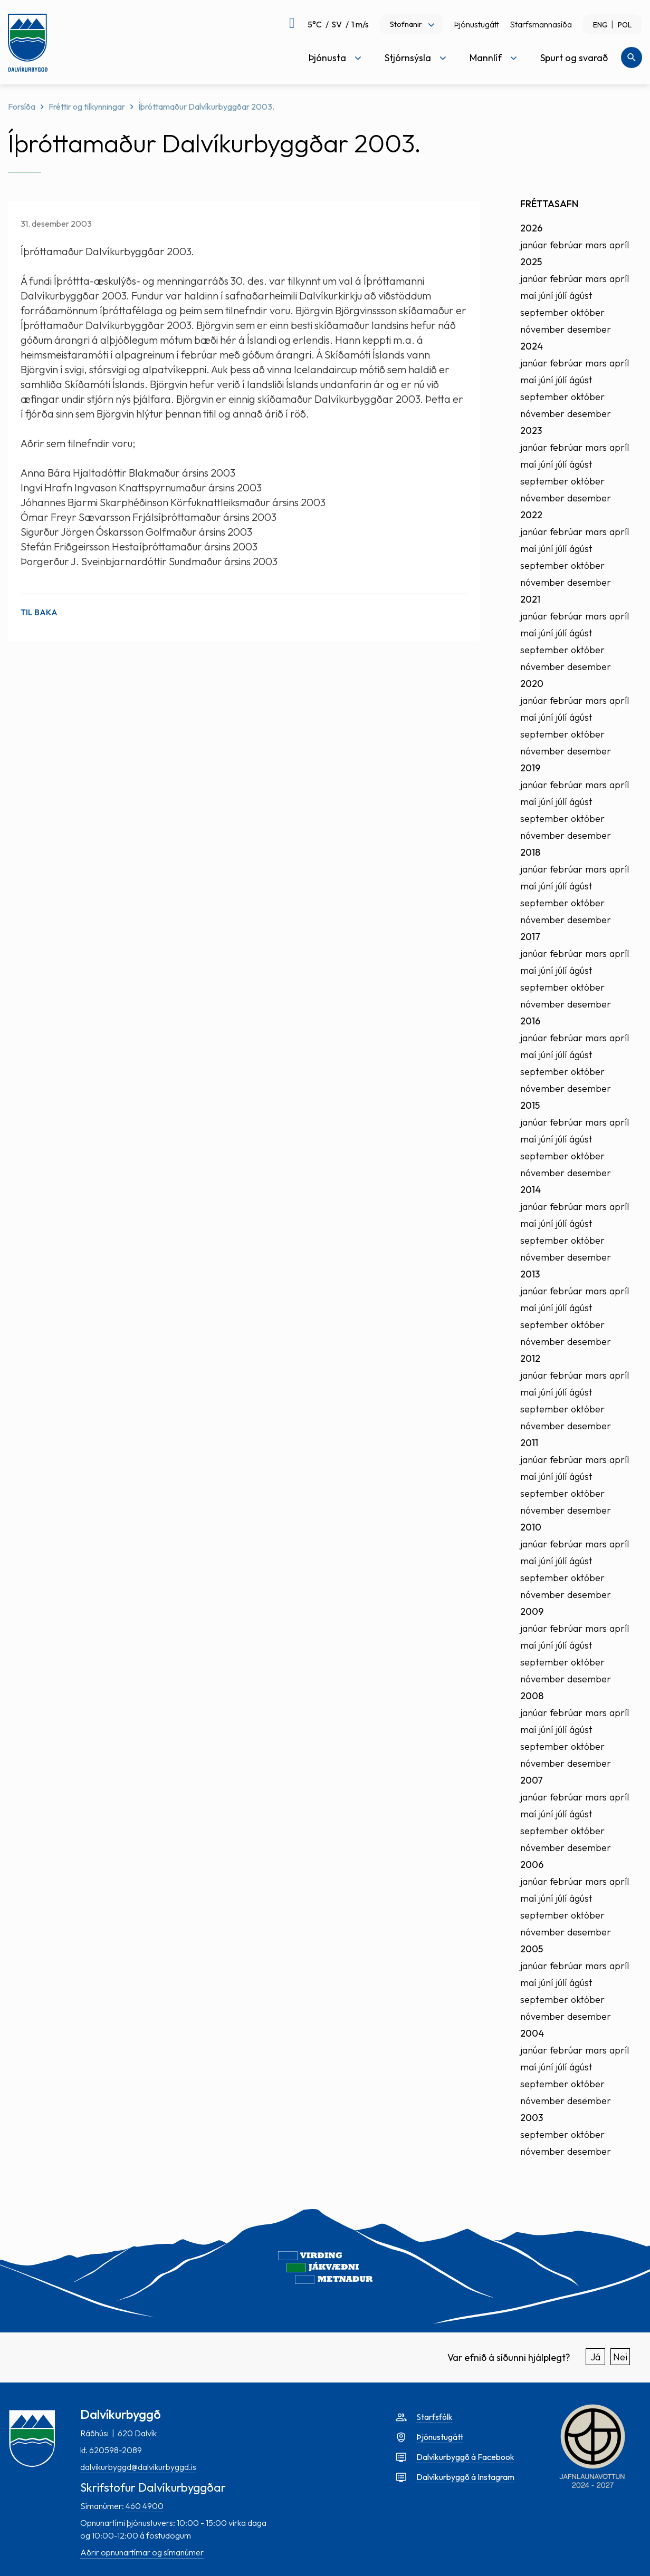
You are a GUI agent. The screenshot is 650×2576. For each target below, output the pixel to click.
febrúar (566, 245)
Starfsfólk (434, 2417)
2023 (531, 430)
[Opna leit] (631, 57)
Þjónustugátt (476, 24)
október (588, 312)
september (544, 312)
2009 (531, 1611)
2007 (531, 1780)
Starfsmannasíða (541, 24)
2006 (531, 1864)
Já (595, 2357)
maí (528, 295)
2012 (530, 1358)
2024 (531, 346)
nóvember (542, 329)
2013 (530, 1274)
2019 (530, 768)
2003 (531, 2118)
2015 (530, 1105)
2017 (530, 937)
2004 (532, 2033)
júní (546, 295)
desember (589, 329)
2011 (529, 1443)
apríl (619, 245)
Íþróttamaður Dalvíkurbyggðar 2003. (206, 106)
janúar (533, 245)
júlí (561, 295)
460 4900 (145, 2506)
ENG (600, 25)
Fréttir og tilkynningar (87, 106)
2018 (530, 852)
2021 (530, 599)
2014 (530, 1190)
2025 (531, 262)
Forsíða (21, 106)
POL (625, 25)
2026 (531, 228)
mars (596, 245)
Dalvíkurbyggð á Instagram (465, 2477)
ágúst (580, 295)
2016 (530, 1021)
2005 (531, 1949)
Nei (620, 2357)
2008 (531, 1696)
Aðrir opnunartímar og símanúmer (142, 2552)
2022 (531, 515)
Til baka (39, 612)
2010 (530, 1527)
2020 (531, 683)
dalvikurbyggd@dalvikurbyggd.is (138, 2467)
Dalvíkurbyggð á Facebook (465, 2457)
